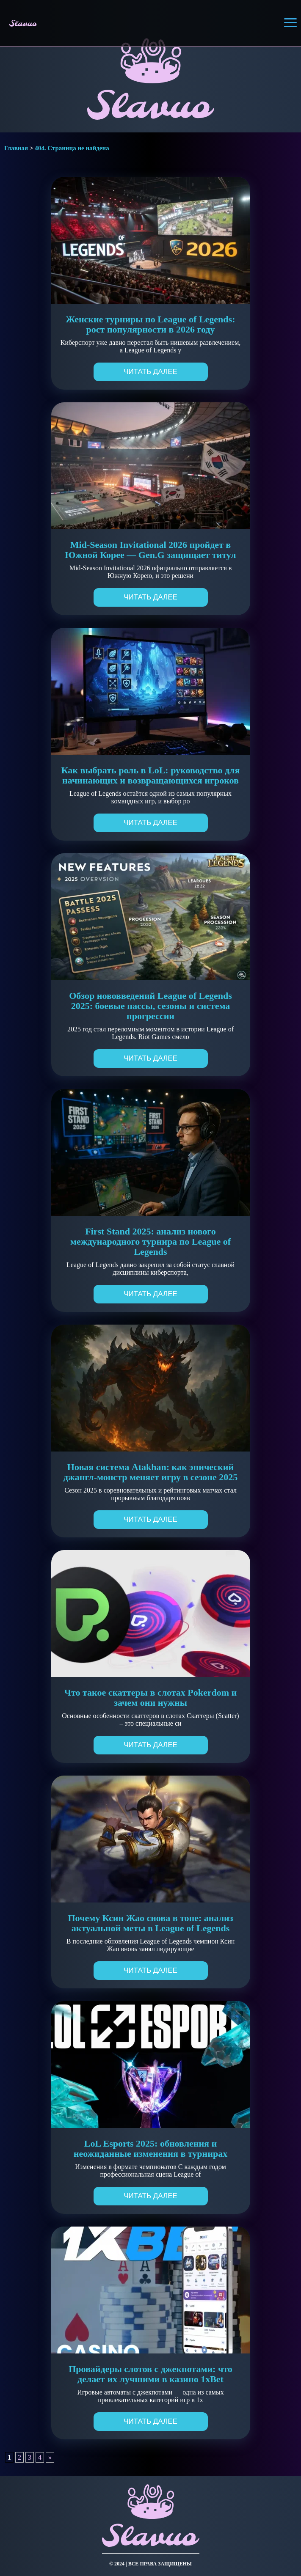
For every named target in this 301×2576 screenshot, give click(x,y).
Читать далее (150, 372)
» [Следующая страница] (50, 2457)
